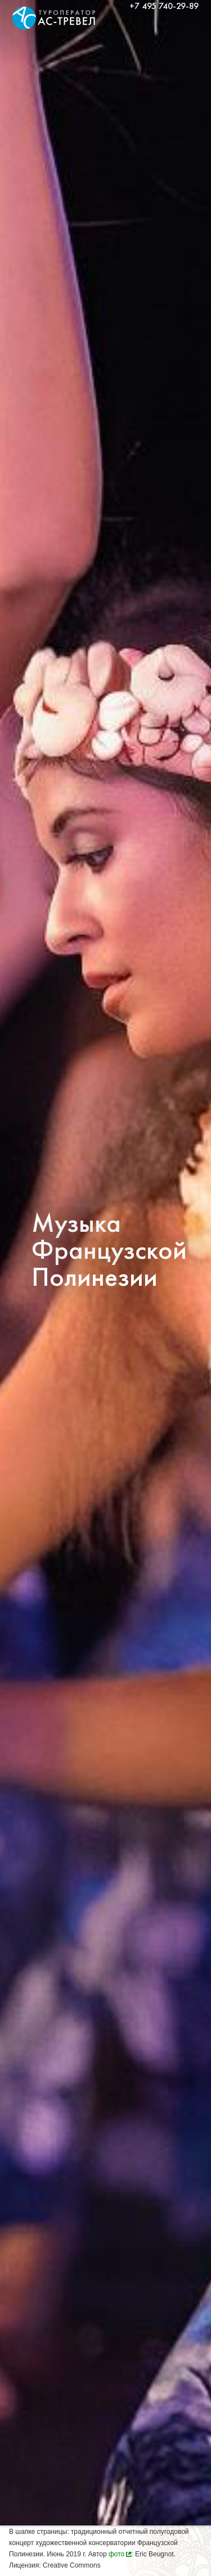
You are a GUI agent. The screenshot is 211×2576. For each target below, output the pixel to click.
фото (116, 2554)
